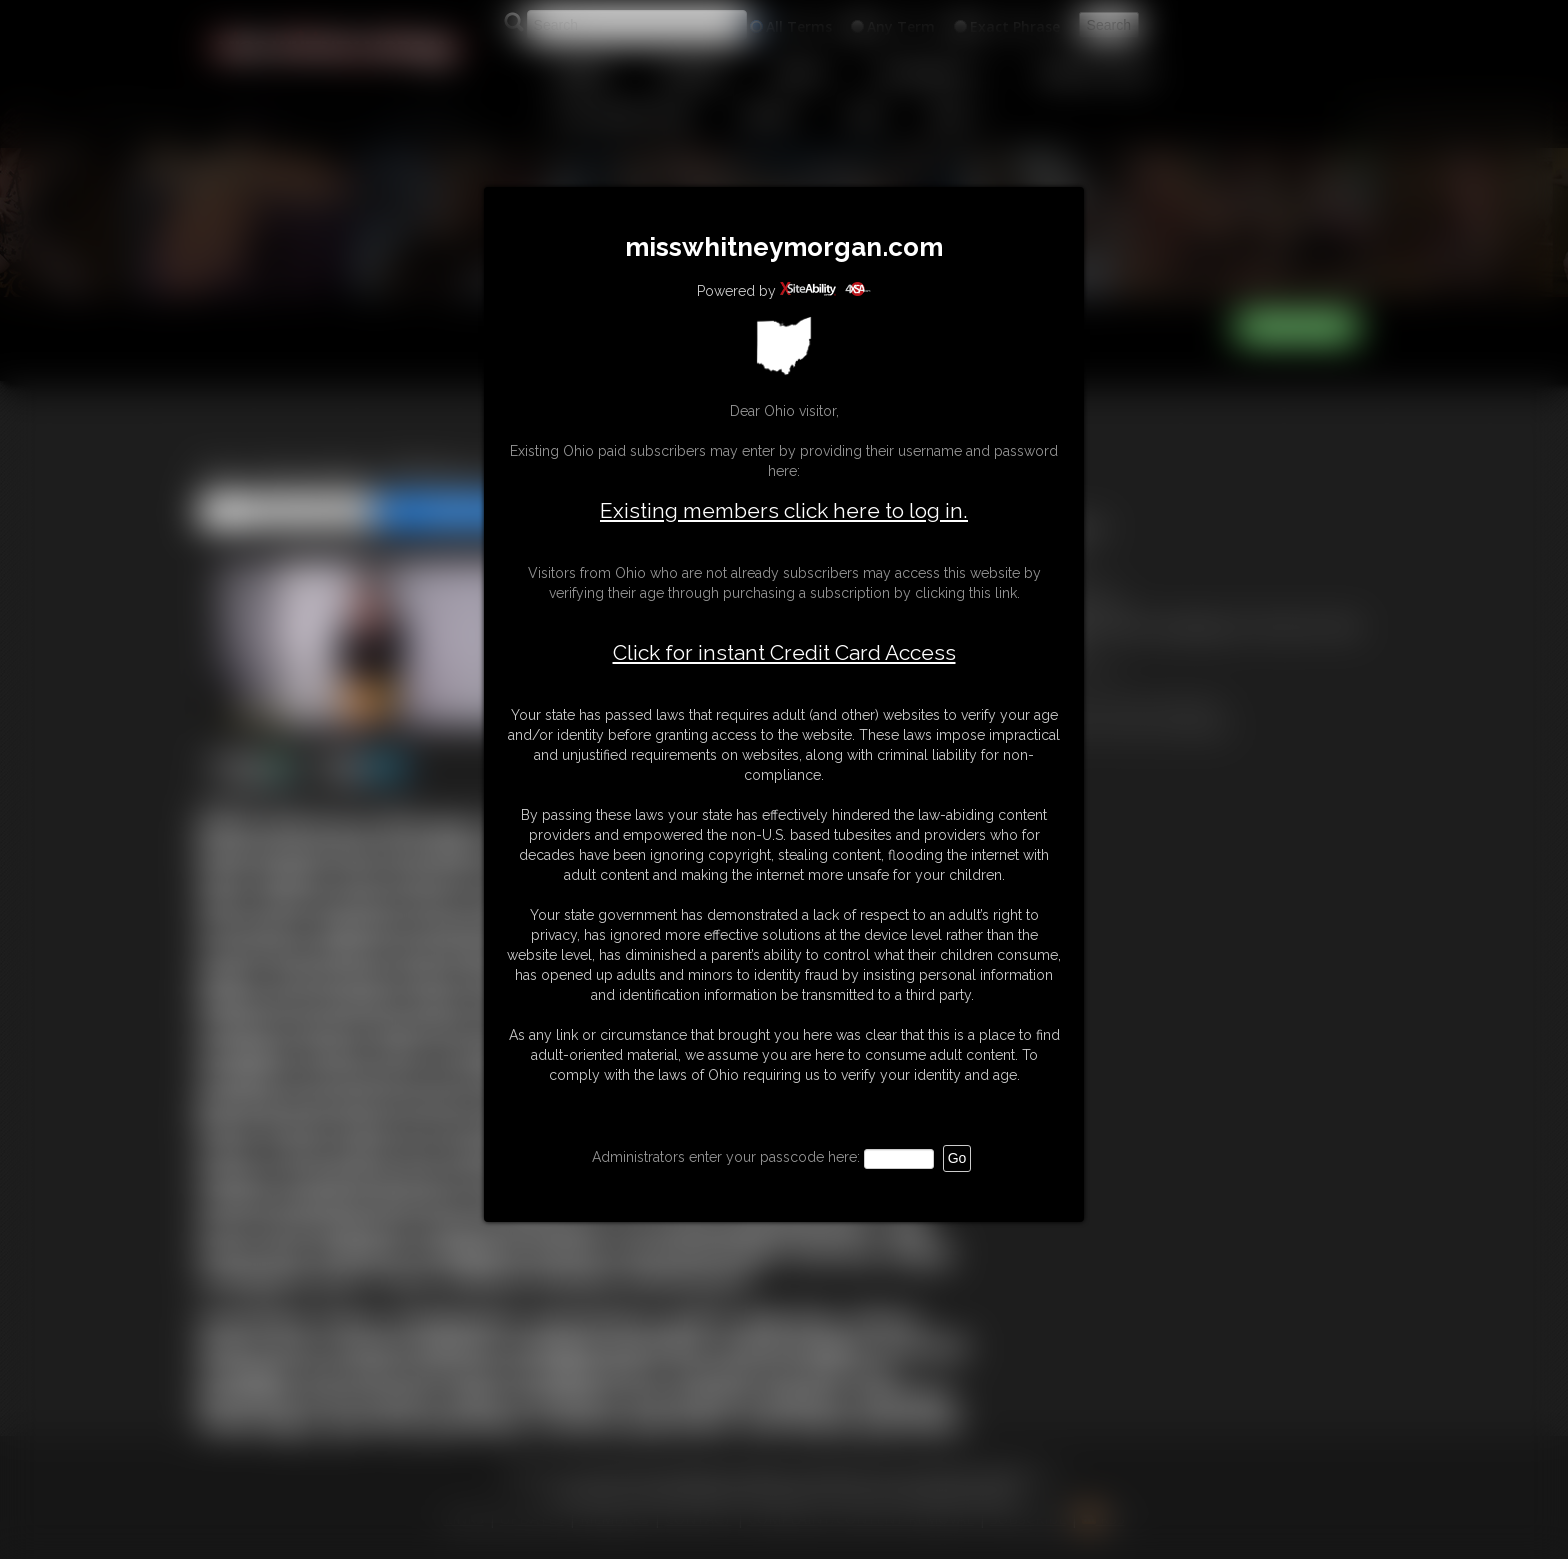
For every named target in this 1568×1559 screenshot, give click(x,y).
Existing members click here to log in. (784, 510)
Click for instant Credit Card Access (784, 653)
